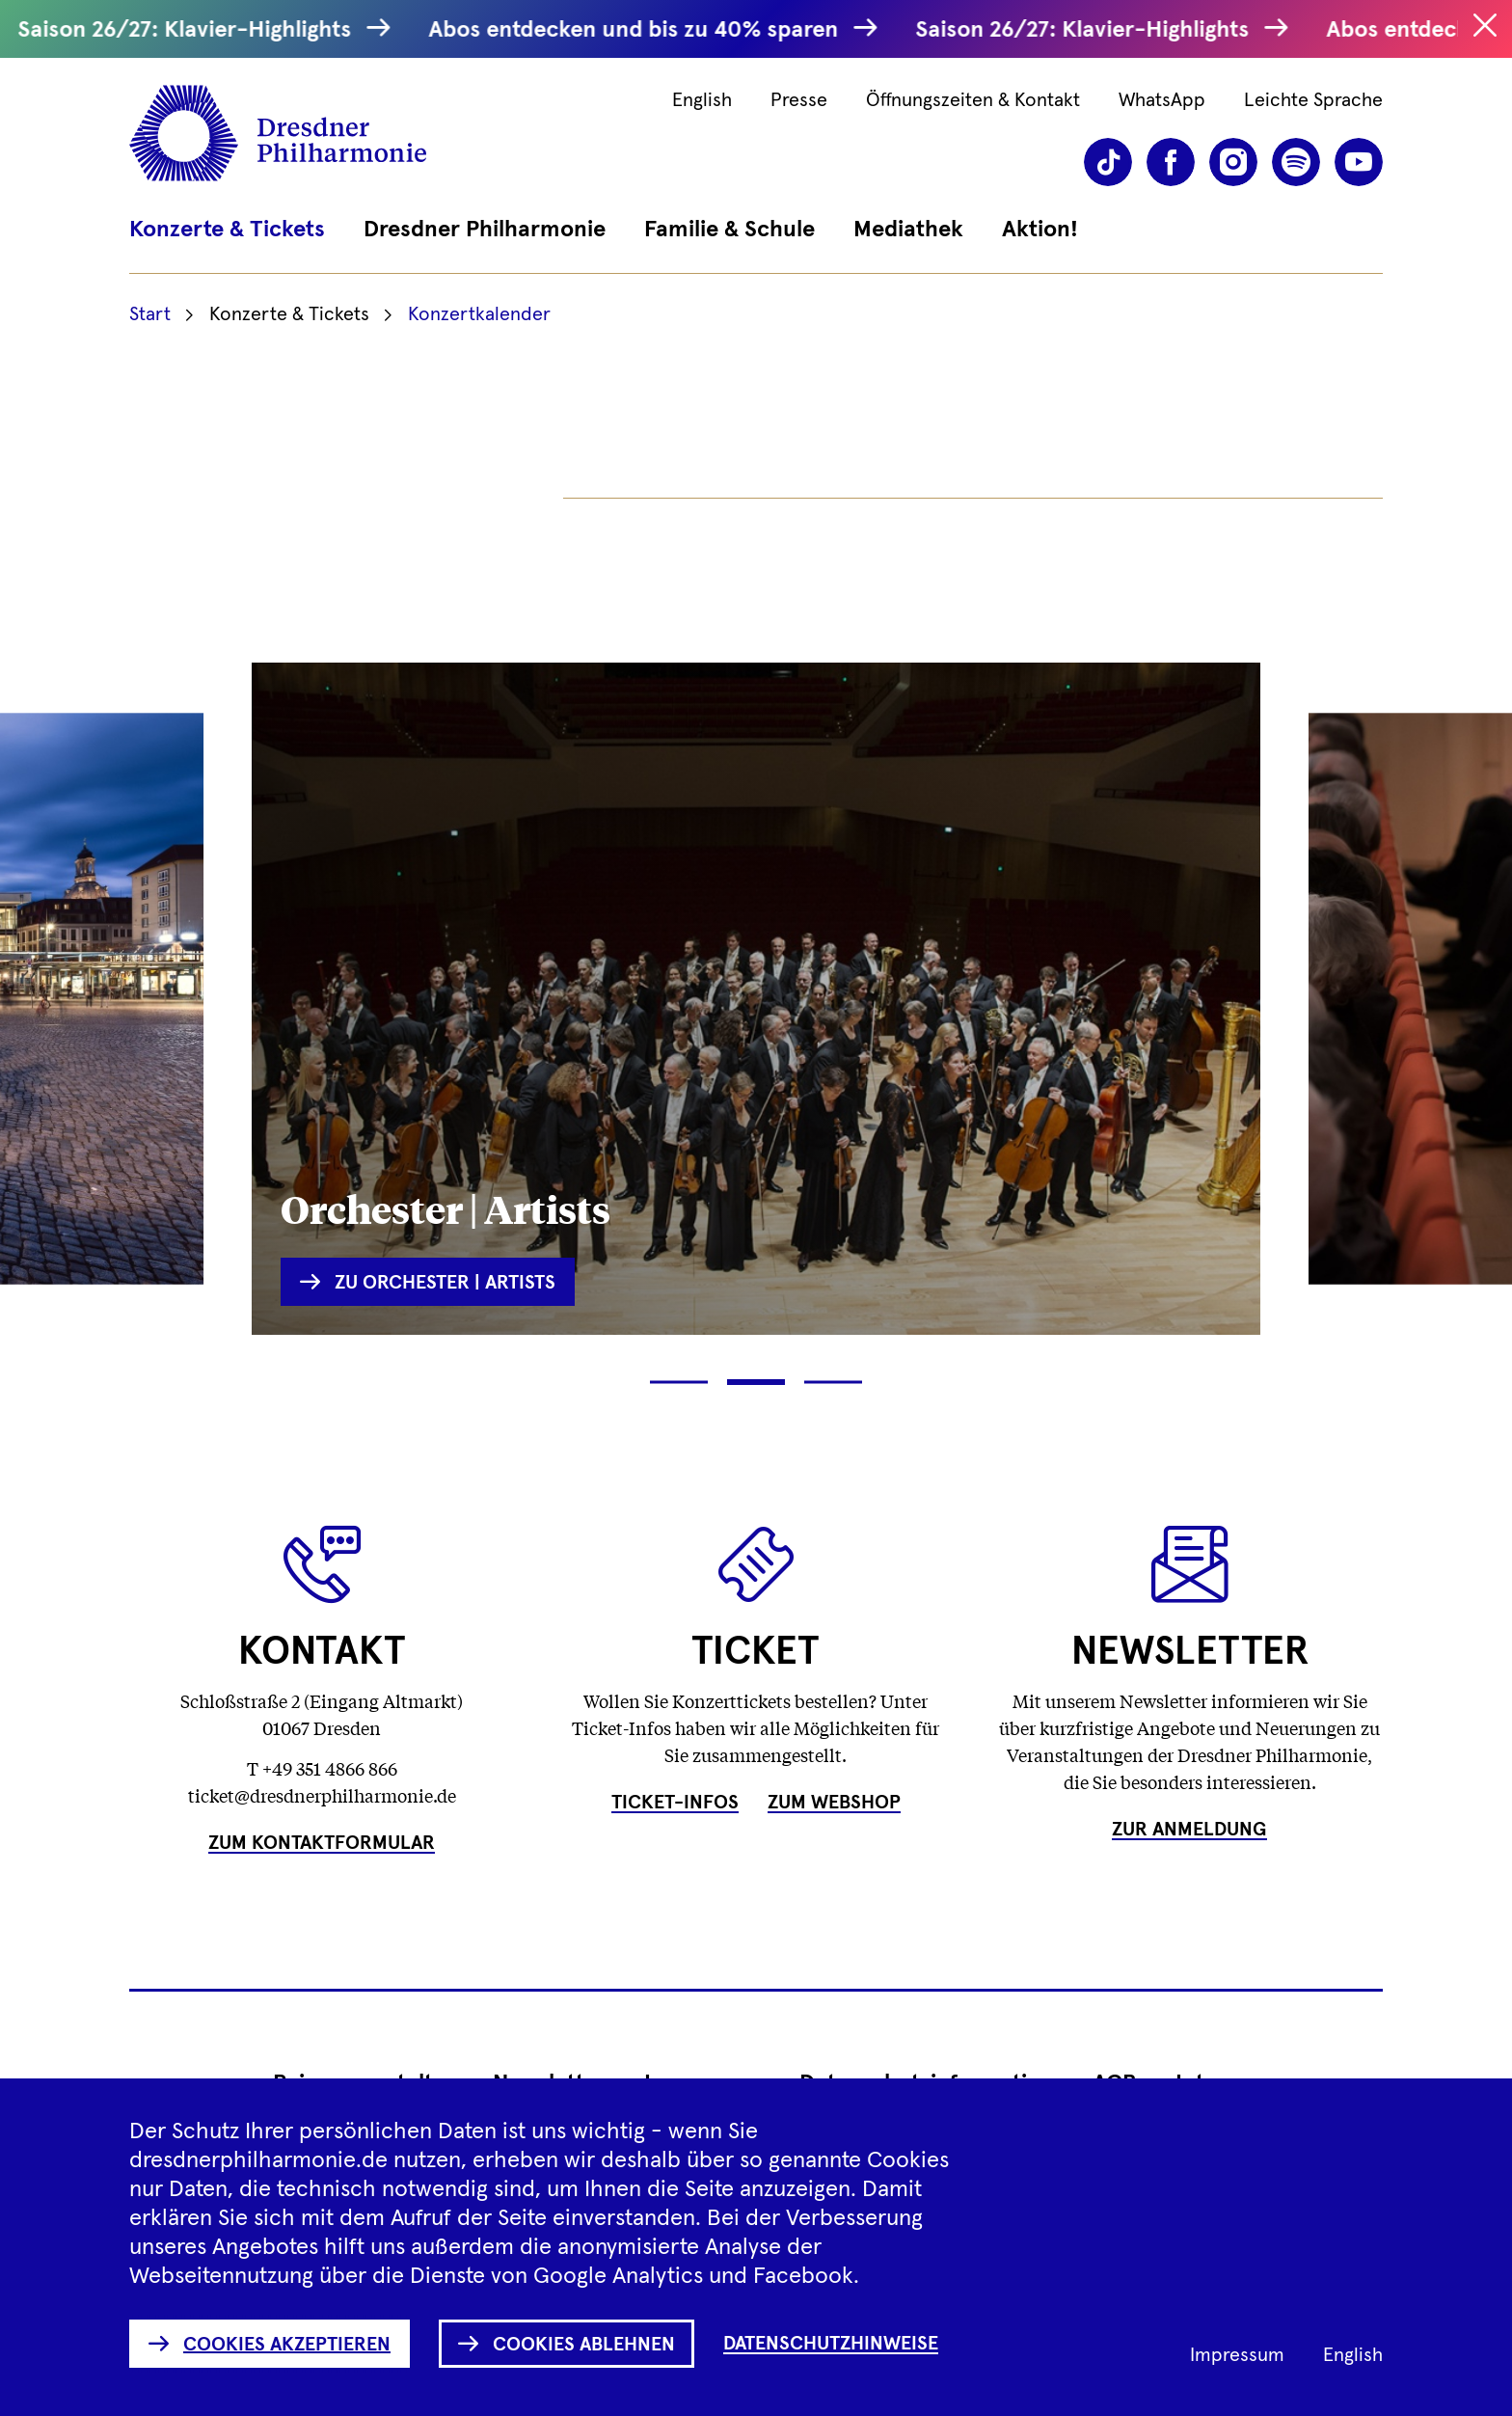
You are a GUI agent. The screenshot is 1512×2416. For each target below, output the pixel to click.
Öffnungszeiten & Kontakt (973, 100)
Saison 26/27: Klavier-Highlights (193, 29)
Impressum (1237, 2355)
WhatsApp (1162, 100)
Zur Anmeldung (1189, 1829)
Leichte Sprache (1313, 100)
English (702, 100)
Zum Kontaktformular (321, 1843)
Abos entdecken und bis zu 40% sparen (642, 29)
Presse (798, 100)
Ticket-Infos (675, 1802)
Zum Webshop (834, 1802)
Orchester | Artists (445, 1208)
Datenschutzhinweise (830, 2343)
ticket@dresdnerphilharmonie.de (322, 1794)
